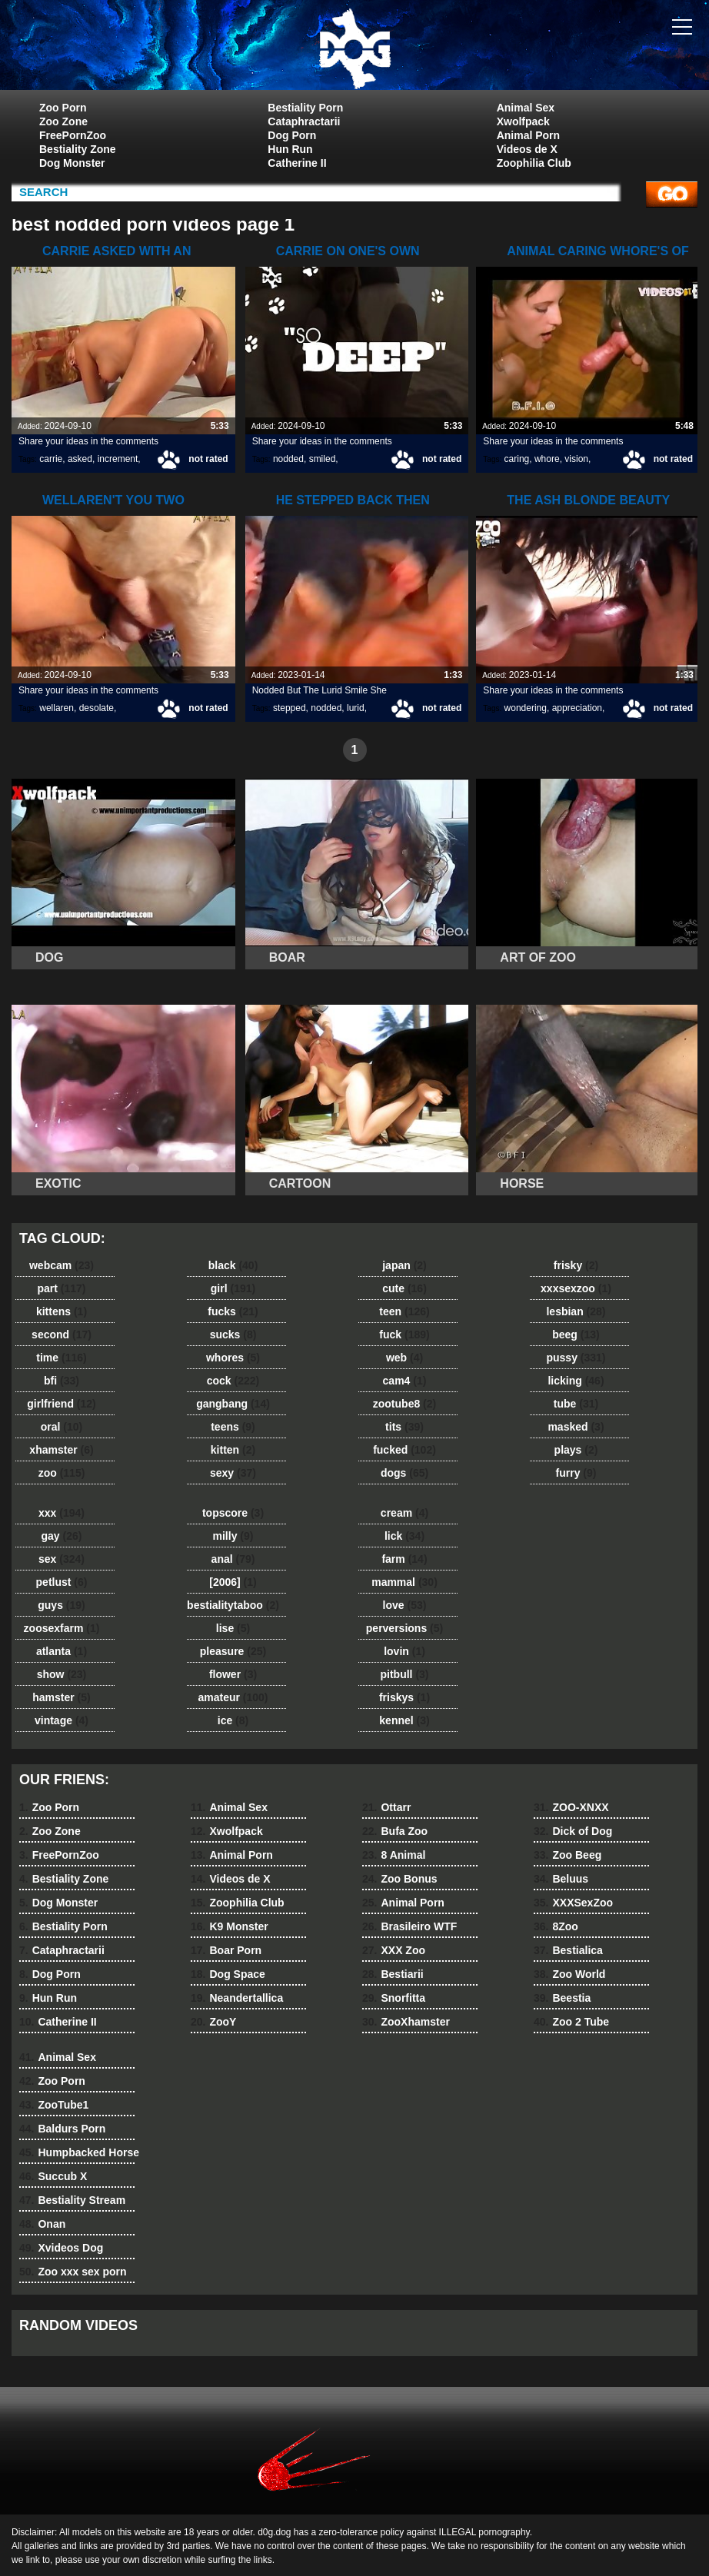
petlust (62, 1582)
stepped (289, 708)
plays (576, 1450)
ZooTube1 (53, 2105)
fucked (404, 1450)
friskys (404, 1697)
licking (576, 1380)
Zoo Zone (63, 121)
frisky (576, 1265)
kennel (404, 1720)
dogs (404, 1473)
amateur (233, 1697)
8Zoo (556, 1926)
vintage (61, 1720)
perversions (404, 1628)
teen (404, 1311)
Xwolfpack (523, 121)
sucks (233, 1334)
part (61, 1288)
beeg (575, 1334)
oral (61, 1427)
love (405, 1605)
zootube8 (404, 1404)
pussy (575, 1357)
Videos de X (527, 149)
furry (576, 1473)
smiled (322, 459)
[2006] (232, 1582)
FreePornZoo (72, 135)
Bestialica (568, 1950)
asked (80, 459)
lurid (355, 708)
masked (576, 1427)
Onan (42, 2224)
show (62, 1674)
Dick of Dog (573, 1831)
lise (233, 1628)
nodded (288, 459)
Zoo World (569, 1974)
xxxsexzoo (576, 1288)
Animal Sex (525, 107)
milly (233, 1536)
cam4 (405, 1380)
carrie (50, 459)
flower (233, 1674)
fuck (404, 1334)
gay (62, 1536)
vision (576, 459)
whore (547, 459)
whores (233, 1357)
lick (404, 1536)
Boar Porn (226, 1950)
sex (61, 1559)
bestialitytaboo (233, 1605)
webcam (61, 1265)
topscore (233, 1513)
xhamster (61, 1450)
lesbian (575, 1311)
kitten (233, 1450)
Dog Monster (72, 163)
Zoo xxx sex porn (73, 2271)
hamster (61, 1697)
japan (404, 1265)
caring (517, 459)
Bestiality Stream (72, 2200)
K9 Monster (229, 1926)
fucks (233, 1311)
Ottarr (386, 1807)
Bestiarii (393, 1974)
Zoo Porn (62, 107)
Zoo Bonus (400, 1879)
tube (576, 1404)
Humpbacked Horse (79, 2152)
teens (233, 1427)
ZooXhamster (406, 2022)
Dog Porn (292, 135)
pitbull (404, 1674)
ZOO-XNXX (571, 1807)
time (61, 1357)
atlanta (61, 1651)
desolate (96, 708)
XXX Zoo (393, 1950)
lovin (404, 1651)
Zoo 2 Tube (571, 2022)
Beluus (561, 1879)
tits (404, 1427)
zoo (61, 1473)
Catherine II (297, 163)
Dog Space (228, 1974)
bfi (61, 1380)
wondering (525, 708)
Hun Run (290, 149)
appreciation (577, 708)
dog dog (354, 48)
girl (233, 1288)
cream (404, 1513)
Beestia (562, 1998)
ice (233, 1720)
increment (118, 459)
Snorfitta (393, 1998)
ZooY (213, 2022)
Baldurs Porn (62, 2128)
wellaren (56, 708)
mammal (404, 1582)
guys (61, 1605)
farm (404, 1559)
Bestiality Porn (305, 107)
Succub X (53, 2176)
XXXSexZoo (573, 1902)
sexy (233, 1473)
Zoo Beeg (567, 1855)
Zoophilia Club (534, 163)
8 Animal (393, 1855)
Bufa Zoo (395, 1831)
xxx (61, 1513)
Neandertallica (237, 1998)
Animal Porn (528, 135)
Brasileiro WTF (409, 1926)
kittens (61, 1311)
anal (233, 1559)
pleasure (233, 1651)
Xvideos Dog (61, 2248)
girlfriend (61, 1404)
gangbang (233, 1404)
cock (233, 1380)
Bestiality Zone (77, 149)
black (233, 1265)
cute (404, 1288)
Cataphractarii (304, 121)
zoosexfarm (62, 1628)
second (62, 1334)
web (404, 1357)
